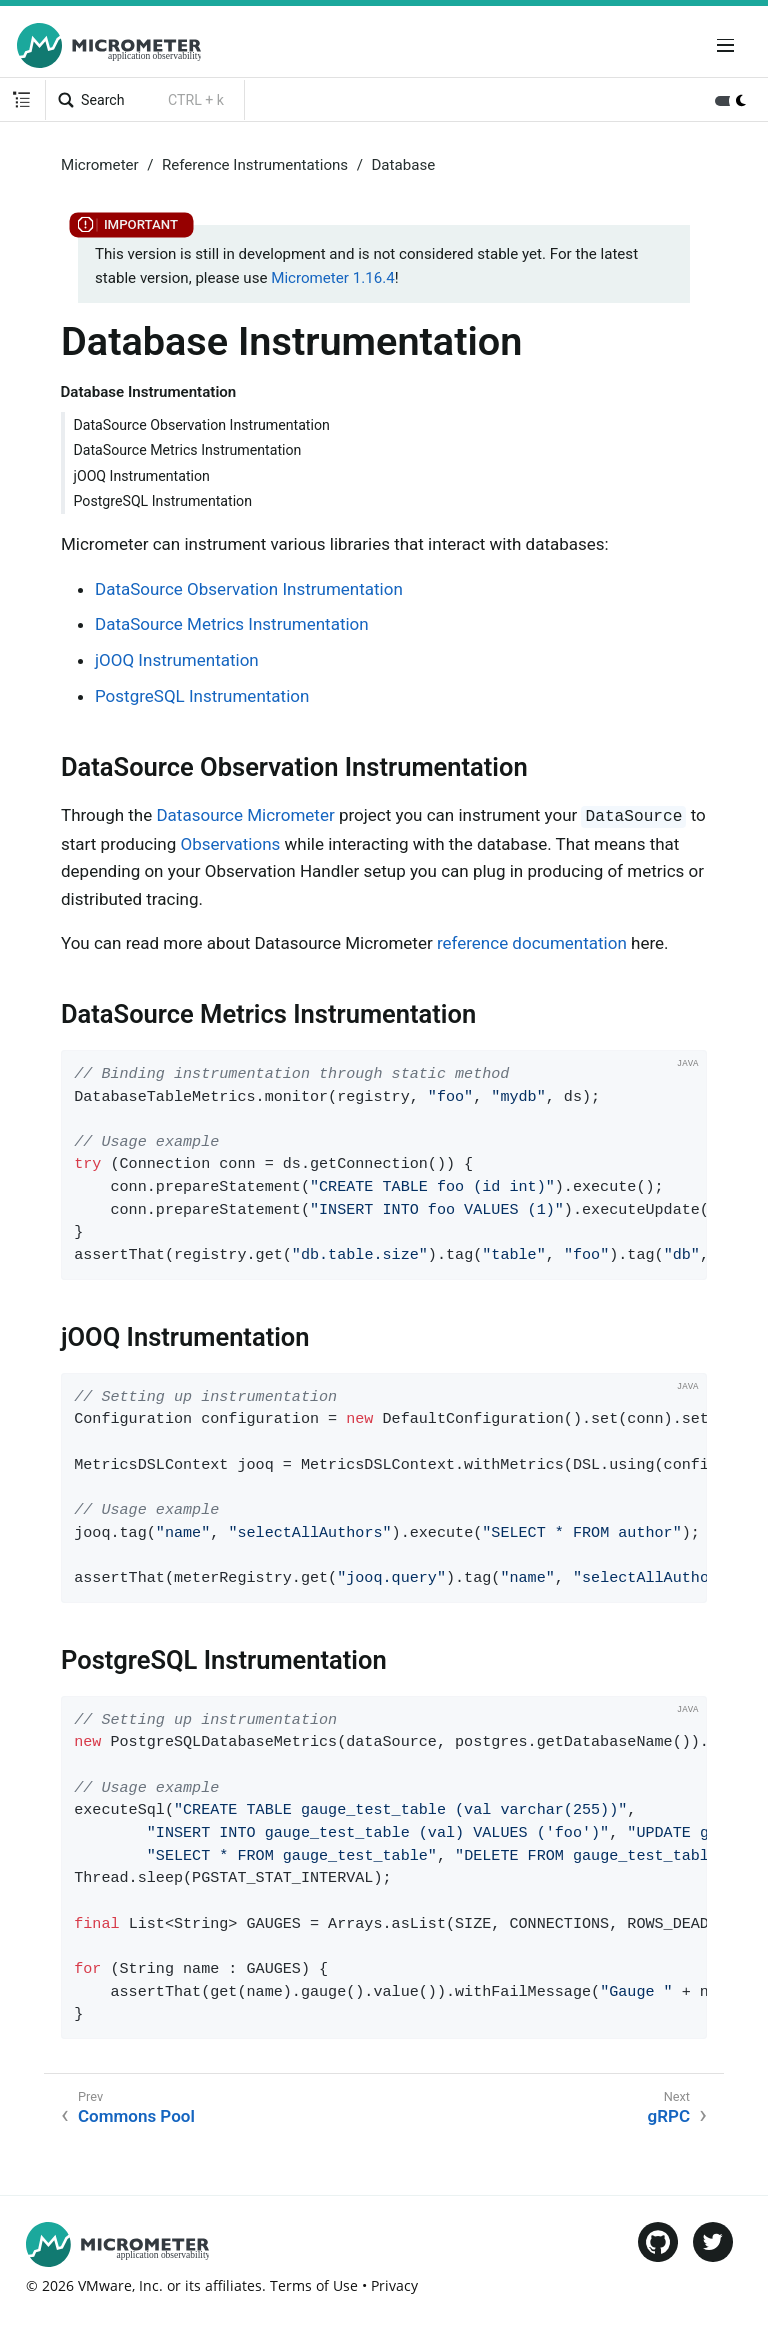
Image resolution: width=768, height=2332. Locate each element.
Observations (231, 844)
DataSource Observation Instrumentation (202, 425)
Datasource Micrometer (245, 815)
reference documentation (532, 943)
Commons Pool (136, 2116)
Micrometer (100, 165)
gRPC (669, 2116)
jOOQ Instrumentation (142, 476)
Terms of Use (314, 2285)
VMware (105, 2285)
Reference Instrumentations (255, 165)
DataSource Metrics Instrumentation (188, 450)
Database (403, 165)
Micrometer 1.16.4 (332, 278)
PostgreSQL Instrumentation (163, 501)
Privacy (394, 2285)
